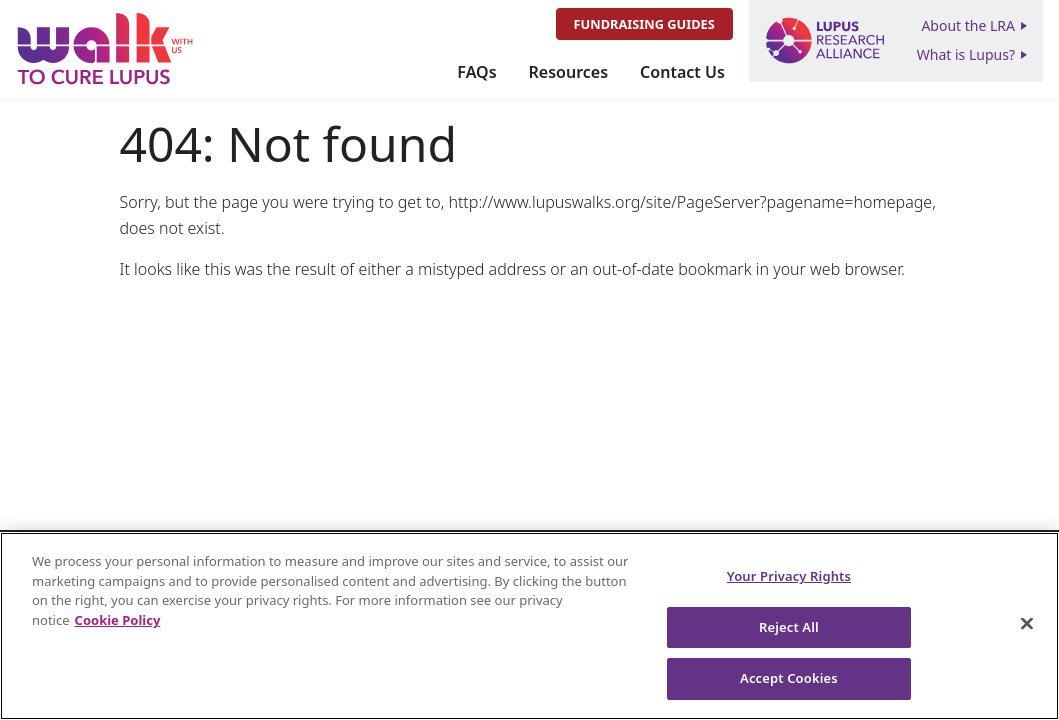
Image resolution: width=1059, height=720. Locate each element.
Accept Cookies (789, 678)
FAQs (476, 72)
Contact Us (682, 72)
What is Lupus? (966, 54)
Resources (569, 72)
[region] (529, 626)
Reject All (789, 627)
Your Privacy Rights (789, 576)
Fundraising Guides (644, 24)
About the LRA (968, 25)
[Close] (1027, 624)
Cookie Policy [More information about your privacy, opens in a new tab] (118, 620)
